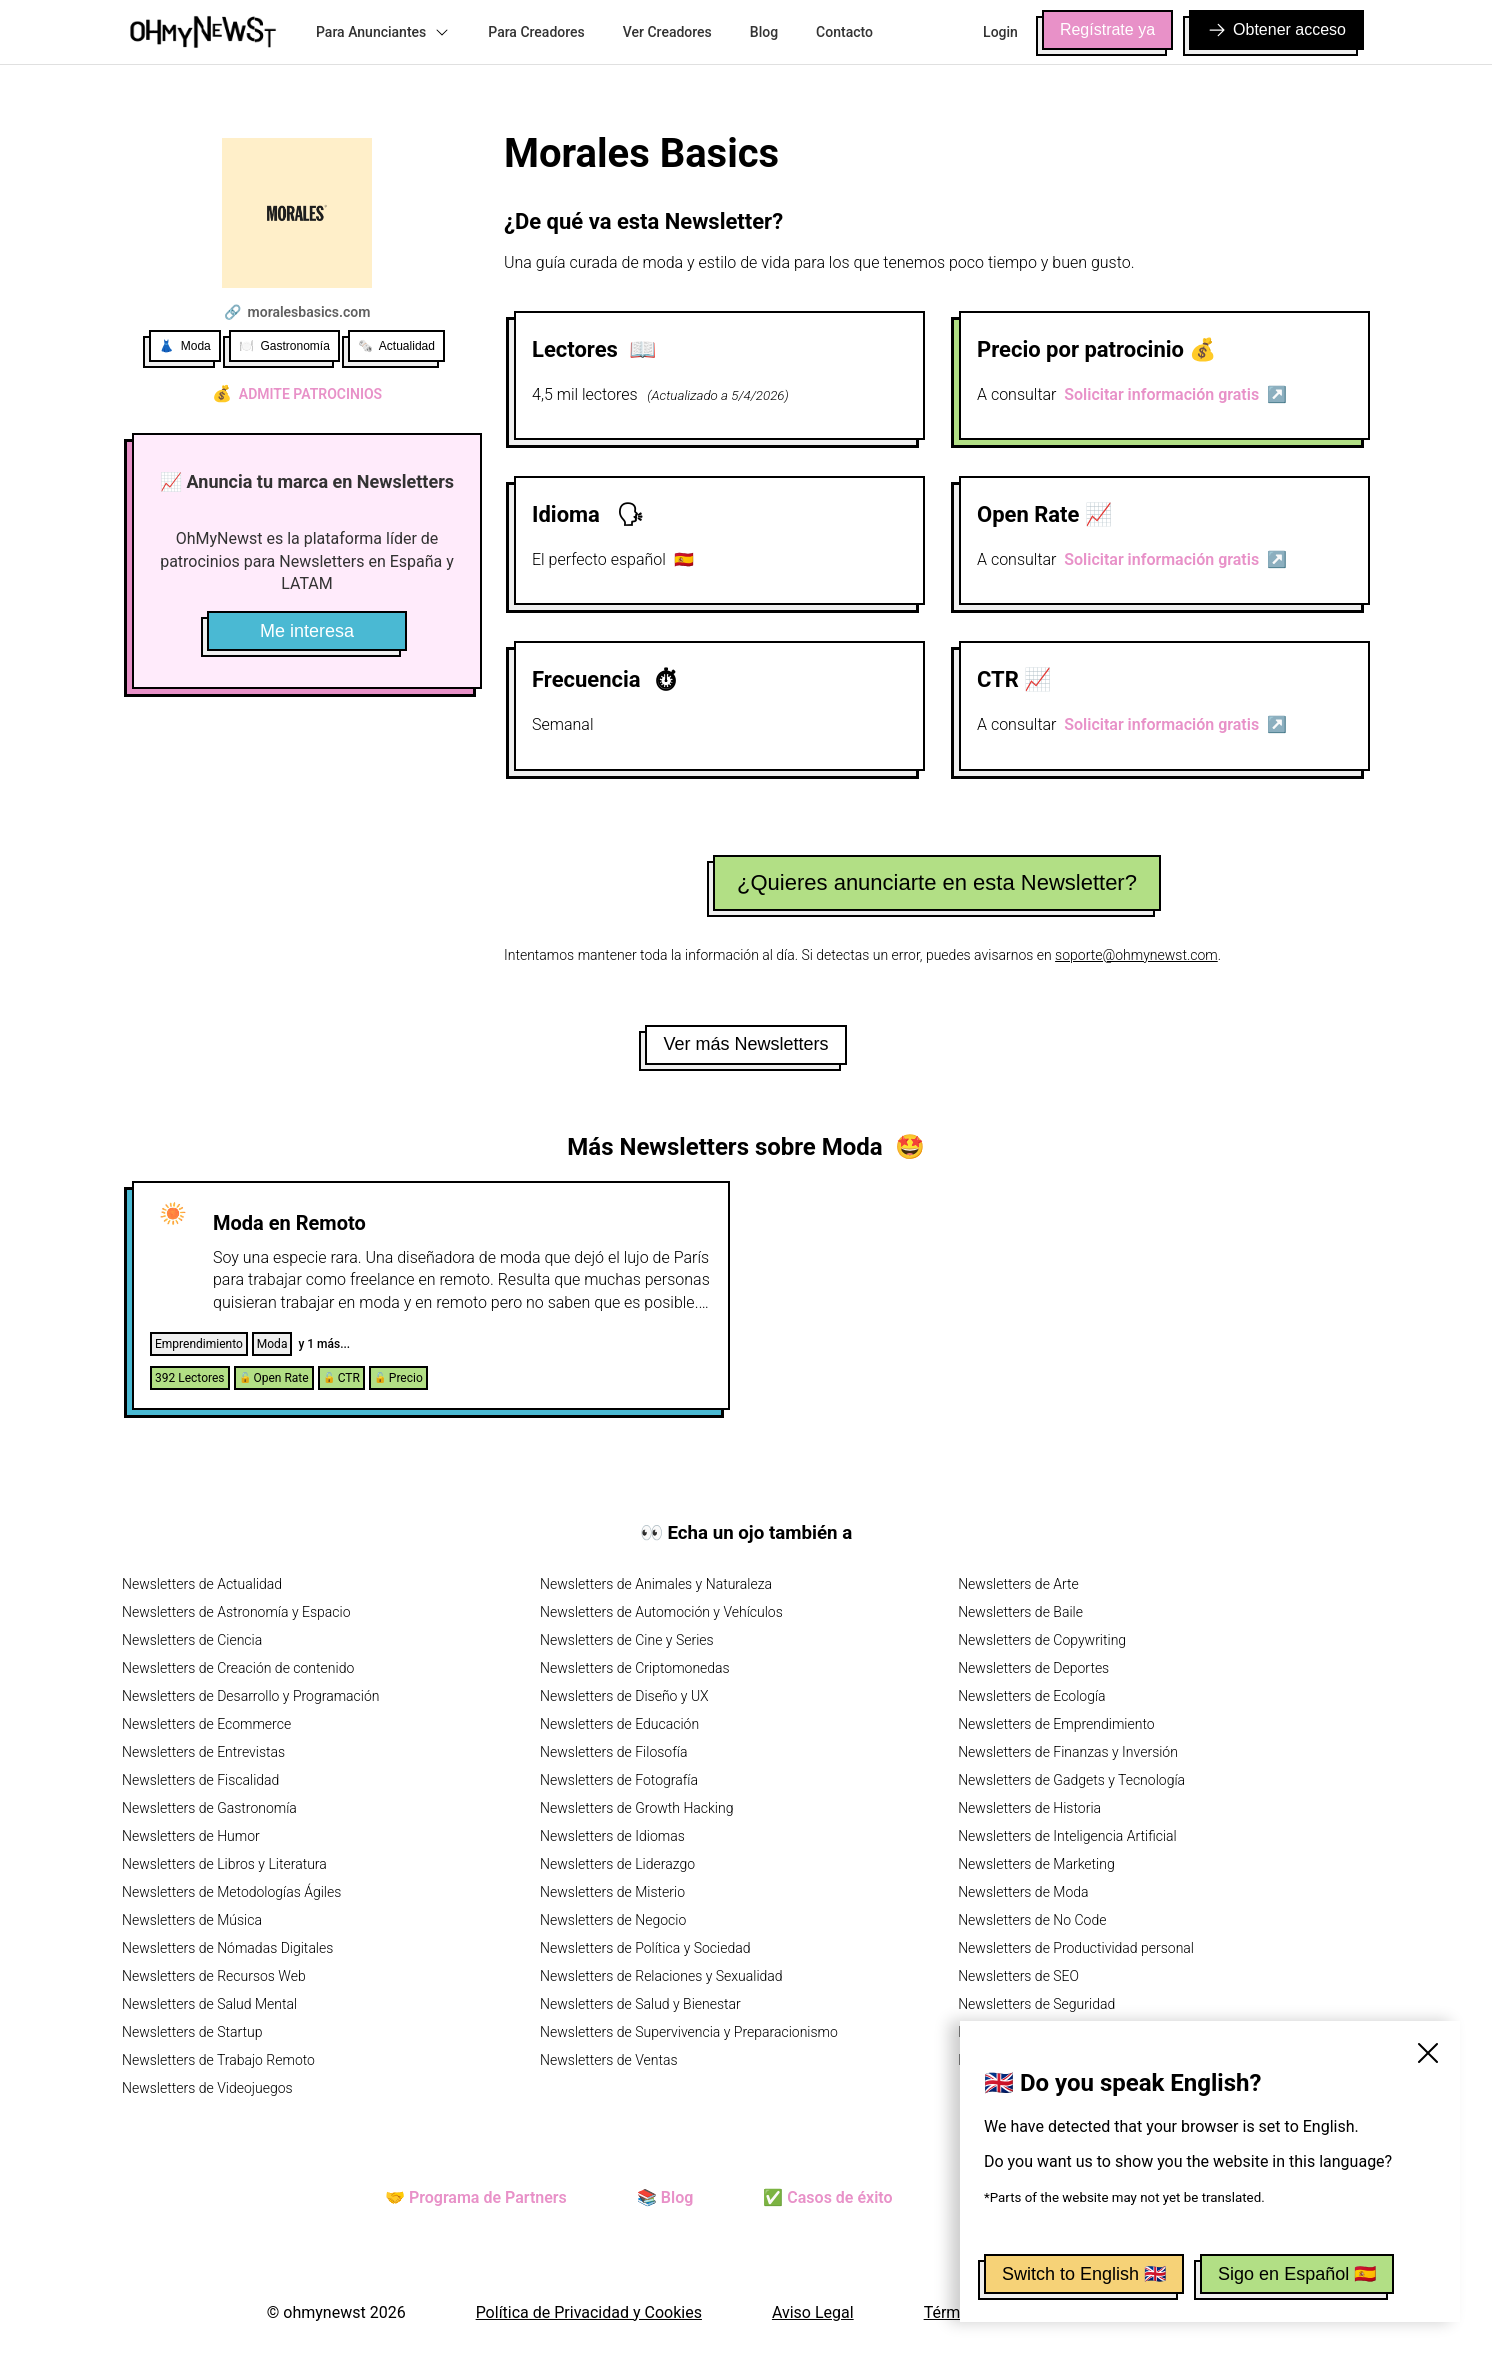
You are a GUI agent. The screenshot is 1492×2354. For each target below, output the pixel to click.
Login (1000, 32)
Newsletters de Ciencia (192, 1640)
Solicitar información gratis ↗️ (1175, 394)
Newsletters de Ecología (1031, 1696)
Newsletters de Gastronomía (209, 1808)
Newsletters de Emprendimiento (1056, 1724)
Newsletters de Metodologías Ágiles (231, 1892)
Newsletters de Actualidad (202, 1584)
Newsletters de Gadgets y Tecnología (1071, 1780)
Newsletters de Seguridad (1036, 2004)
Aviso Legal (813, 2312)
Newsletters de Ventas (609, 2060)
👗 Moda (185, 346)
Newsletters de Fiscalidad (200, 1780)
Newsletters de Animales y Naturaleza (656, 1584)
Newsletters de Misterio (612, 1892)
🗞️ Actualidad (396, 346)
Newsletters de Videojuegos (207, 2088)
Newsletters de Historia (1029, 1808)
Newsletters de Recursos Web (214, 1976)
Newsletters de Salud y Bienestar (640, 2004)
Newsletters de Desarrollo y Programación (250, 1696)
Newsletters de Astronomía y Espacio (236, 1612)
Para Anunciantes (383, 32)
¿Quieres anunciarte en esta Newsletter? (937, 882)
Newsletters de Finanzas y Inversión (1068, 1752)
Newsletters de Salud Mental (209, 2004)
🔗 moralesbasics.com (297, 312)
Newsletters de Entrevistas (203, 1752)
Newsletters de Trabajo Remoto (218, 2060)
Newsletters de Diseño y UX (624, 1696)
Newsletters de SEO (1018, 1976)
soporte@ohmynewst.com (1136, 955)
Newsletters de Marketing (1036, 1864)
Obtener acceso (1276, 30)
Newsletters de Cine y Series (627, 1640)
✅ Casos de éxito (827, 2197)
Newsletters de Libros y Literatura (224, 1864)
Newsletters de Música (192, 1920)
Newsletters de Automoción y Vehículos (661, 1612)
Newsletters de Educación (619, 1724)
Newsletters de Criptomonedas (635, 1668)
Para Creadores (536, 32)
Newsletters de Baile (1020, 1612)
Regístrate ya (1107, 29)
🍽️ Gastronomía (284, 346)
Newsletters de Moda (1023, 1892)
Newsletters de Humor (191, 1836)
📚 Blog (665, 2197)
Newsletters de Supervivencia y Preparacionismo (689, 2032)
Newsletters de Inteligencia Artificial (1067, 1836)
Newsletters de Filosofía (613, 1752)
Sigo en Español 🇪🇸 (1297, 2274)
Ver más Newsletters (745, 1044)
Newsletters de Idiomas (612, 1836)
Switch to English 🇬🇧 (1084, 2274)
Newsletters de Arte (1018, 1584)
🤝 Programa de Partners (476, 2197)
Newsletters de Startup (192, 2032)
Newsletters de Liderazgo (617, 1864)
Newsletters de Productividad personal (1076, 1948)
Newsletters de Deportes (1033, 1668)
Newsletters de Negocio (613, 1920)
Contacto (844, 32)
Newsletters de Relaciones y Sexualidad (661, 1976)
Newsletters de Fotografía (619, 1780)
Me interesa (307, 631)
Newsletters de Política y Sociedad (645, 1948)
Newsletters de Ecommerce (206, 1724)
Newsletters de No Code (1032, 1920)
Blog (764, 32)
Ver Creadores (667, 32)
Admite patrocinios (297, 394)
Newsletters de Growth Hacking (636, 1808)
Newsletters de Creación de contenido (238, 1668)
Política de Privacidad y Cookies (589, 2312)
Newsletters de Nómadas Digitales (227, 1948)
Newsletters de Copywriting (1042, 1640)
